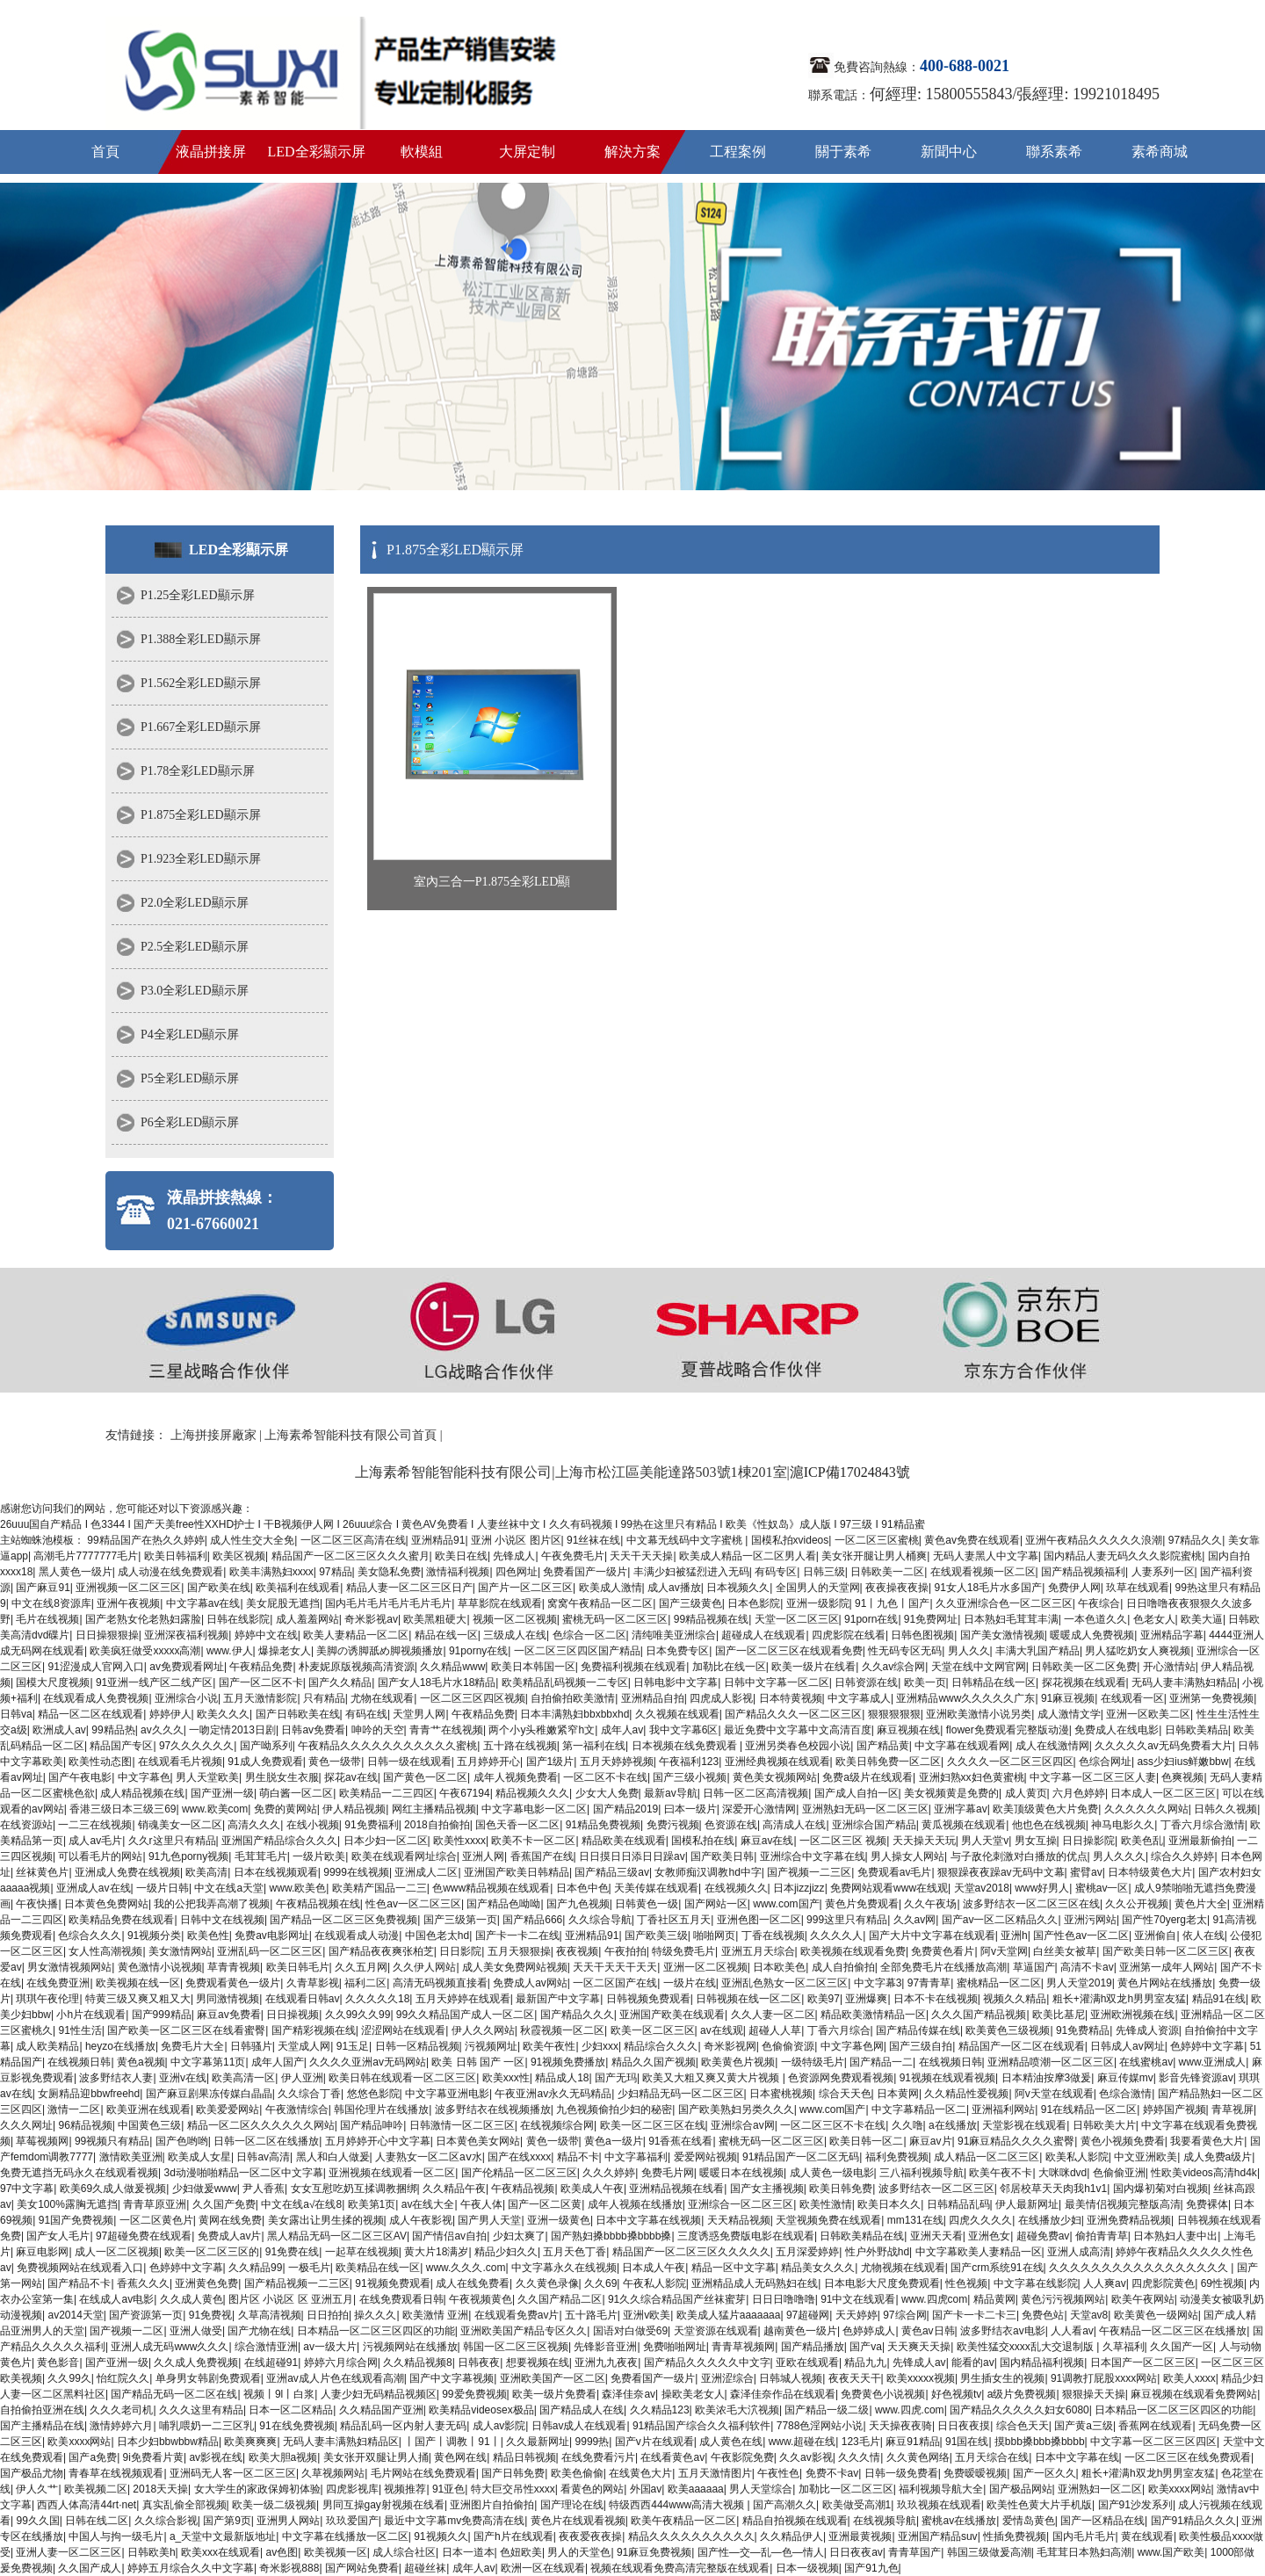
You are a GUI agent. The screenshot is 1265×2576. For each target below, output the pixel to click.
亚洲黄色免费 (206, 2283)
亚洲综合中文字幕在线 (812, 1856)
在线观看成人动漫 (356, 1935)
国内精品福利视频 (1042, 2362)
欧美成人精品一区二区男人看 (747, 1556)
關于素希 (843, 151)
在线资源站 (26, 1825)
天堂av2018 (981, 1888)
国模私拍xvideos (790, 1540)
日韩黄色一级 (646, 1904)
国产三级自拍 (920, 2046)
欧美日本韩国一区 (533, 1667)
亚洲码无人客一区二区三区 (233, 2473)
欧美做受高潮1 (857, 2505)
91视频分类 (154, 1935)
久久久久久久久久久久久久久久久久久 (1140, 2267)
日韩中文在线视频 (222, 1920)
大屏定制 (527, 151)
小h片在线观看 (91, 2014)
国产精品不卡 (79, 2283)
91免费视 (210, 2315)
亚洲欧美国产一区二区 (552, 2378)
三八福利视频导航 (921, 2173)
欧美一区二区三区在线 (652, 2125)
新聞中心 (949, 151)
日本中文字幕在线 (1077, 2457)
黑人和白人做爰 (333, 2157)
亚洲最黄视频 (860, 2536)
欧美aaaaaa (696, 2489)
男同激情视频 (227, 1999)
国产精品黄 (883, 1746)
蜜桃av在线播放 (959, 2520)
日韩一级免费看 (901, 2473)
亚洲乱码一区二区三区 (269, 1951)
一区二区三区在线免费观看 (1187, 2457)
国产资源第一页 (146, 2315)
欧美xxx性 (506, 2078)
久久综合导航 (600, 1920)
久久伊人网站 (424, 1967)
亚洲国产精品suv (938, 2536)
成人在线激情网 (1052, 1746)
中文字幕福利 (636, 2157)
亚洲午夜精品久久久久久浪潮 (1093, 1540)
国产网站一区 (716, 1904)
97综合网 (904, 2315)
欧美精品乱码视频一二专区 (565, 1682)
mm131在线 (915, 2220)
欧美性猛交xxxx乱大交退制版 (1026, 2347)
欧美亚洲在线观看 (148, 2109)
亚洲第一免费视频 (1211, 1698)
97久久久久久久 (196, 1746)
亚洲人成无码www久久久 (169, 2347)
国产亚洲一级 (222, 1793)
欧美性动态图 (100, 1761)
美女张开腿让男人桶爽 (874, 1556)
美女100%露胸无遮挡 (67, 2204)
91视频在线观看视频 (947, 2078)
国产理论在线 (572, 2505)
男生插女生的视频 (1002, 2378)
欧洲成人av (59, 1730)
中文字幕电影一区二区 (534, 1809)
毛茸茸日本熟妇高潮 (1084, 2552)
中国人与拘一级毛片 (116, 2536)
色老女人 (1154, 1619)
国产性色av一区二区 (1081, 1935)
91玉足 (352, 2046)
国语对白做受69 (630, 2331)
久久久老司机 (121, 2410)
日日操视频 (292, 2014)
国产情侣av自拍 (449, 2236)
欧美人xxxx (1189, 2378)
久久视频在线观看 (677, 1714)
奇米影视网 (730, 2046)
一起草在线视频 (362, 2252)
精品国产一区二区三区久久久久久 (691, 2252)
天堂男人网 (419, 1714)
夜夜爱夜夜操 (590, 2536)
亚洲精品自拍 (652, 1698)
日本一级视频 (807, 2568)
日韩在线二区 (96, 2520)
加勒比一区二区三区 (846, 2489)
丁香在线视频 (773, 1935)
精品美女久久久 (818, 2267)
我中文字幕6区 (684, 1730)
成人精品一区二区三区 (986, 2157)
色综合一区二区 (589, 1635)
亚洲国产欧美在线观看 (672, 2014)
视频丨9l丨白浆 (278, 2394)
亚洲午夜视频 (128, 1603)
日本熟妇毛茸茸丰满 (1011, 1619)
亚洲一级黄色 (558, 2220)
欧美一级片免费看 (554, 2394)
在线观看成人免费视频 (95, 1698)
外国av (646, 2489)
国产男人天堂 (489, 2220)
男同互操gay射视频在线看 (383, 2505)
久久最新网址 (537, 2441)
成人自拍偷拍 (843, 1967)
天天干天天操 (641, 1556)
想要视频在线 (537, 2362)
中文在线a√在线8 (301, 2204)
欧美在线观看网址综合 (404, 1856)
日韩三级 (824, 1572)
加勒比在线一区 (729, 1667)
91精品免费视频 (603, 1825)
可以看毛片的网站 (100, 1856)
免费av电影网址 (272, 1935)
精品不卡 (578, 2157)
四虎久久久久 (980, 2220)
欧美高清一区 (243, 2078)
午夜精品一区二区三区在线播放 (1173, 2331)
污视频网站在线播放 (410, 2347)
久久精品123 (660, 2410)
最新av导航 (671, 1793)
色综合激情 (1125, 2094)
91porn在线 (871, 1619)
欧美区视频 (239, 1556)
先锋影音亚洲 (605, 2347)
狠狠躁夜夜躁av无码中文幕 (1001, 1872)
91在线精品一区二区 (1089, 2109)
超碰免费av (1043, 2236)
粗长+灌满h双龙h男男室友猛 (1119, 1999)
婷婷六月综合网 (341, 2362)
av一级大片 (330, 2347)
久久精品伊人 (791, 2536)
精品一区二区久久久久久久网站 (261, 2125)
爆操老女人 (284, 1651)
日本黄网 (898, 2094)
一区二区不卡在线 (605, 1777)
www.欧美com (215, 1809)
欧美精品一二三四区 (386, 1793)
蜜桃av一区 (1102, 1888)
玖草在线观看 (1137, 1587)
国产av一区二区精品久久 (1000, 1920)
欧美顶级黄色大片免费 (1045, 1809)
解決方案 (632, 151)
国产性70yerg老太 (1164, 1920)
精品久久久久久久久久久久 (691, 2536)
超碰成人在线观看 (763, 1635)
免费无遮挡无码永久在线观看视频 (79, 2173)
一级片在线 (689, 1983)
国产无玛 (616, 2078)
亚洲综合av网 (743, 2125)
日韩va (16, 1714)
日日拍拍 (328, 2315)
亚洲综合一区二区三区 (740, 2204)
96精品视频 (85, 2125)
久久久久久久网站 (1146, 1809)
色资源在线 (731, 1825)
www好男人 (1042, 1888)
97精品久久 (1195, 1540)
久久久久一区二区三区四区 (1010, 1761)
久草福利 (1123, 2347)
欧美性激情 (825, 2204)
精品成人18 (562, 2078)
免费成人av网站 (530, 1983)
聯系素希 (1054, 151)
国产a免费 (93, 2457)
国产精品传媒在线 (918, 2030)
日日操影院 (1088, 1840)
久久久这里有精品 (201, 2410)
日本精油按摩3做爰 (1046, 2078)
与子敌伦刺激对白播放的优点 (1019, 1856)
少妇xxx (600, 2046)
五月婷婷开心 (488, 1761)
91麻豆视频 (1068, 1698)
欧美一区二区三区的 (211, 2252)
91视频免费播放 (568, 2062)
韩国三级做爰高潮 (989, 2552)
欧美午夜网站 (1143, 2299)
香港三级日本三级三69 (122, 1809)
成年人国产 (277, 2062)
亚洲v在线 (182, 2078)
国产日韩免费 (513, 2473)
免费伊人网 (1074, 1587)
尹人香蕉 (263, 2188)
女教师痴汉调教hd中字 (707, 1872)
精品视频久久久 (532, 1793)
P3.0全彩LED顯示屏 (195, 990)
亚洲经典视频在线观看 (777, 1761)
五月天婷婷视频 (617, 1761)
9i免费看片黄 (153, 2457)
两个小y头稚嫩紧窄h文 (541, 1730)
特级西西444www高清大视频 (678, 2505)
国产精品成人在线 (581, 2410)
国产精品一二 (881, 2062)
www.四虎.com (909, 2410)
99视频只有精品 (112, 2141)
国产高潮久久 (784, 2505)
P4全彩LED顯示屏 (190, 1034)
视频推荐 (405, 2489)
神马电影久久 (1122, 1825)
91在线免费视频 (296, 2426)
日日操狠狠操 (107, 1635)
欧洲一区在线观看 (543, 2568)
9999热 (592, 2441)
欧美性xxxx (459, 1840)
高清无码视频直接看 (440, 1983)
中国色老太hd (437, 1935)
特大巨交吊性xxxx (513, 2489)
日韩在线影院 (238, 1619)
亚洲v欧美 (646, 2315)
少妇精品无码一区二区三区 (681, 2094)
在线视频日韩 (79, 2062)
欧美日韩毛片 (297, 1967)
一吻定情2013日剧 (232, 1730)
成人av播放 (674, 1587)
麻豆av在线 (767, 1840)
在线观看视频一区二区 (983, 1572)
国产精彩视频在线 (313, 2030)
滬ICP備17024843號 (850, 1472)
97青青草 (929, 1983)
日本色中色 (582, 1888)
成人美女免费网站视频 (514, 1967)
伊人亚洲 (302, 2078)
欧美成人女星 (199, 2157)
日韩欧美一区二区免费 (1084, 1667)
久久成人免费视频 (196, 2362)
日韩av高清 (263, 2157)
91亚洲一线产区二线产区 (154, 1682)
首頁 (105, 151)
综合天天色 (845, 2094)
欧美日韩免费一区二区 (888, 1761)
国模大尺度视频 (53, 1682)
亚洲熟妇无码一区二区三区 (865, 1809)
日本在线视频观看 (276, 1872)
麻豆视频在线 (908, 1730)
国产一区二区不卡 (261, 1682)
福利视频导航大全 (941, 2489)
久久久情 (859, 2457)
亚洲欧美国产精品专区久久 (523, 2331)
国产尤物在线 (259, 2331)
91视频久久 (440, 2536)
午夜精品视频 (522, 2188)
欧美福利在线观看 (298, 1587)
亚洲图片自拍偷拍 (492, 2505)
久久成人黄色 (191, 2299)
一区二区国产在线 (615, 1983)
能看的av (972, 2362)
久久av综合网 (894, 1667)
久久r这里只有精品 (172, 1840)
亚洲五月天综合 (758, 1951)
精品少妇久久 (506, 2252)
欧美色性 (208, 1935)
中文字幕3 (878, 1983)
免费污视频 (673, 1825)
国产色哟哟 (181, 2141)
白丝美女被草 (1064, 1951)
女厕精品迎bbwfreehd (89, 2094)
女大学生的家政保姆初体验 (257, 2489)
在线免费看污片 (598, 2457)
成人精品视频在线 (142, 1793)
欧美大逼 (1202, 1619)
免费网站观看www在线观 (889, 1888)
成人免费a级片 (1218, 2157)
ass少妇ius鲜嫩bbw (1182, 1761)
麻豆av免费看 (229, 2014)
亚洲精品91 (438, 1540)
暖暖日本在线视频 (741, 2173)
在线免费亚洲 (58, 1983)
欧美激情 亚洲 (435, 2315)
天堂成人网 (304, 2046)
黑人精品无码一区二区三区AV (337, 2236)
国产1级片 (550, 1761)
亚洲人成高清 (1078, 2252)
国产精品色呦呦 (503, 1904)
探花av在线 (351, 1777)
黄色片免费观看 (862, 1904)
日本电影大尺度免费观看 (882, 2283)
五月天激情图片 (715, 2473)
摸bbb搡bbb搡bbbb (1039, 2441)
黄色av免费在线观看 (972, 1540)
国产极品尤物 (31, 2473)
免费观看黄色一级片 (232, 1983)
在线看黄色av (672, 2457)
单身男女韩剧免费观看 (208, 2378)
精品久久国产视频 (653, 2062)
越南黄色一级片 (800, 2331)
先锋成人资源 (1147, 2030)
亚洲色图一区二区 (759, 1920)
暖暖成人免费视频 (1092, 1635)
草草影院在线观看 (500, 1603)
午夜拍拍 (625, 1951)
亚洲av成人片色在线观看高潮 (335, 2378)
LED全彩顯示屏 (316, 151)
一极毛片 (309, 2267)
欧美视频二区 (95, 2489)
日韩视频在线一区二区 (748, 1999)
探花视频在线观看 (1084, 1682)
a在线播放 (953, 2125)
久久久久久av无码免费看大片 (1163, 1746)
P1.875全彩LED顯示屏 (201, 814)
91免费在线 (292, 2252)
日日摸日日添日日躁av (632, 1856)
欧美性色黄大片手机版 (1039, 2505)
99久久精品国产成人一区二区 (465, 2014)
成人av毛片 (95, 1840)
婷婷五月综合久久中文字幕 (190, 2568)
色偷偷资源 (788, 2046)
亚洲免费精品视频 (1129, 2220)
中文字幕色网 (852, 2046)
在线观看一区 (1132, 1698)
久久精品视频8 (417, 2362)
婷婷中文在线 (266, 1635)
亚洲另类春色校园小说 (797, 1746)
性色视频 (966, 2283)
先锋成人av (919, 2362)
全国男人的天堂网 (818, 1587)
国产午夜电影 (80, 1777)
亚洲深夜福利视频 (186, 1635)
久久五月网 (361, 1967)
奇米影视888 (289, 2568)
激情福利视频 (457, 1572)
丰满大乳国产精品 (1037, 1651)
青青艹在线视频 (446, 1730)
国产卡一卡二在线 (517, 1935)
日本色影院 (753, 1603)
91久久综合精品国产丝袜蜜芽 (677, 2299)
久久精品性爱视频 (966, 2094)
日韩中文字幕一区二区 (776, 1682)
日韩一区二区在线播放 (266, 2141)
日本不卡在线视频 (935, 1999)
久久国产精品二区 (559, 2299)
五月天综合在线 (992, 2457)
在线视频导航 (884, 2520)
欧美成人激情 (610, 1587)
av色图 (282, 2552)
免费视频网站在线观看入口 (80, 2267)
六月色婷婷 (1078, 1793)
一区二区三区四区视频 (472, 1698)
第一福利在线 (593, 1746)
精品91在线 (1219, 1999)
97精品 (335, 1572)
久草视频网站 (333, 2473)
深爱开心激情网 (759, 1809)
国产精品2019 (626, 1809)
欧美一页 (925, 1682)
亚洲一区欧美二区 (1148, 1714)
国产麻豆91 (42, 1587)
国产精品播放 (812, 2347)
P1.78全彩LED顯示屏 (198, 771)
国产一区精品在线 (1102, 2520)
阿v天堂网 (1004, 1951)
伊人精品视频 (354, 1809)
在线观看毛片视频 (180, 1761)
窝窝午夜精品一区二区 (600, 1603)
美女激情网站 (180, 1951)
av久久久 (162, 1730)
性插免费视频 (1014, 2536)
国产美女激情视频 (1002, 1635)
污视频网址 (491, 2046)
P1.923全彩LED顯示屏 (201, 858)
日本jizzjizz (799, 1888)
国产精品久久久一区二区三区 (793, 1714)
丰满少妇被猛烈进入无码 (691, 1572)
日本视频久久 (738, 1587)
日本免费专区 (677, 1651)
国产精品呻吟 (371, 2125)
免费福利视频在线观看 (633, 1667)
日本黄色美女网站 (478, 2141)
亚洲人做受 (196, 2331)
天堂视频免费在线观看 (828, 2220)
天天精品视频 (738, 2220)
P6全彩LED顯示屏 (190, 1122)
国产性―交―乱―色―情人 (761, 2552)
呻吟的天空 (377, 1730)
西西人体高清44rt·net (86, 2505)
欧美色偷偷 (577, 2473)
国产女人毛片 (58, 2236)
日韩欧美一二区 (887, 1572)
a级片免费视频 (1022, 2394)
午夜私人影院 (654, 2283)
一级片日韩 (162, 1888)
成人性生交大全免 (252, 1540)
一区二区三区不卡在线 (833, 2125)
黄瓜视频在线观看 (964, 1825)
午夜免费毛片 (572, 1556)
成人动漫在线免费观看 (170, 1572)
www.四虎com (934, 2299)
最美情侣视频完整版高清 (1123, 2204)
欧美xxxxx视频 (920, 2378)
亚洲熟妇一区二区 (1100, 2489)
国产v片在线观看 (654, 2441)
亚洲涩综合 (727, 2378)
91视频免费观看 (392, 2283)
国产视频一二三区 (809, 1872)
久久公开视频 (1136, 1904)
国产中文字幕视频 (451, 2378)
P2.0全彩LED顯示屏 (195, 902)
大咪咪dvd (1062, 2173)
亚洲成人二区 (426, 1872)
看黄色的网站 (592, 2489)
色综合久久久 (89, 1935)
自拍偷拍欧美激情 (573, 1698)
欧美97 (823, 1999)
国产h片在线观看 (513, 2536)
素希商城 (1159, 151)
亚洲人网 (483, 1856)
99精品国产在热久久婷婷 (145, 1540)
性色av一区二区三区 (413, 1904)
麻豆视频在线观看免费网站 (1194, 2394)
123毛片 (861, 2441)
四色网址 (516, 1572)
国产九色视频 (578, 1904)
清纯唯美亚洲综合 (674, 1635)
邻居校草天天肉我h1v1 (1053, 2188)
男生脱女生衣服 (282, 1777)
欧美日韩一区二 (866, 2141)
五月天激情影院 (260, 1698)
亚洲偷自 (1155, 1935)
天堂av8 (1089, 2315)
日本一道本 (468, 2552)
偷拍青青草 (1101, 2236)
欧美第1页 (372, 2204)
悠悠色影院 (373, 2094)
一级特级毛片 (812, 2062)
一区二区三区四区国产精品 (577, 1651)
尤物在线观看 (382, 1698)
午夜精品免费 (261, 1667)
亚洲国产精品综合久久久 (279, 1840)
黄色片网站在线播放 (1164, 1983)
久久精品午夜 (454, 2188)
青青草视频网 (743, 2347)
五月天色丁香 (574, 2252)
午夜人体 (481, 2204)
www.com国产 (786, 1904)
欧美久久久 (223, 1714)
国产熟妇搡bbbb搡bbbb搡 (611, 2236)
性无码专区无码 (905, 1651)
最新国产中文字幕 (558, 1999)
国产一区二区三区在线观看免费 (789, 1651)
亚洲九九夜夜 (606, 2362)
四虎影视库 (352, 2489)
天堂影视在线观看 (1024, 2125)
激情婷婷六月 (121, 2426)
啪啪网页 (714, 1935)
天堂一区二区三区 (797, 1619)
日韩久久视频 (1225, 1809)
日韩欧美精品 (1196, 1730)
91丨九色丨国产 (892, 1603)
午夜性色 (778, 2473)
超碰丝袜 (425, 2568)
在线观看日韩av (302, 1999)
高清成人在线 (794, 1825)
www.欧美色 (298, 1888)
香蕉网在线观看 (1155, 2426)
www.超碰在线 (802, 2441)
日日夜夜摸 (963, 2426)
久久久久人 (836, 1935)
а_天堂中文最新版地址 (223, 2536)
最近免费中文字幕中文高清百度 (797, 1730)
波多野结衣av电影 (1002, 2331)
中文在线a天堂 (229, 1888)
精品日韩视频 (524, 2457)
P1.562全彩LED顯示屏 (201, 683)
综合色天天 (1022, 2426)
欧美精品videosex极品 (481, 2410)
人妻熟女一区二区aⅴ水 (428, 2157)
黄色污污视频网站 (1063, 2299)
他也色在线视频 (1049, 1825)
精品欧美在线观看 (624, 1840)
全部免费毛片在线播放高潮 (943, 1967)
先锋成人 (514, 1556)
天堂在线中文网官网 (978, 1667)
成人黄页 (1026, 1793)
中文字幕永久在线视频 (564, 2267)
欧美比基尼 (1058, 2014)
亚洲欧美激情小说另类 (978, 1714)
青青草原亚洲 (154, 2204)
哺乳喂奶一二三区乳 (206, 2426)
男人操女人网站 (907, 1856)
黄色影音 (58, 2362)
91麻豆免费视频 (654, 2552)
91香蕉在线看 (680, 2141)
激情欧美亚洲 (131, 2157)
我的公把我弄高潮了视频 (212, 1904)
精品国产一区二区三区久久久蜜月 (350, 1556)
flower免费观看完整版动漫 (1007, 1730)
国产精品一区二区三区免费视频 (343, 1920)
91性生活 (79, 2030)
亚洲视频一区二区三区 (128, 1587)
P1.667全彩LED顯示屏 (201, 727)
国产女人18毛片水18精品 (437, 1682)
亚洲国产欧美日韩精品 (516, 1872)
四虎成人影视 (721, 1698)
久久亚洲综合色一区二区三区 (1004, 1603)
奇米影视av (371, 1619)
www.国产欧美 (1171, 2552)
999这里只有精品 (846, 1920)
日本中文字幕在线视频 (648, 2220)
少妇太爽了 (519, 2236)
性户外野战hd (877, 2252)
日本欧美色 (779, 1967)
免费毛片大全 (192, 2046)
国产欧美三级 (656, 1935)
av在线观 (721, 2030)
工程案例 (738, 151)
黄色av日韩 (928, 2331)
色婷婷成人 (868, 2331)
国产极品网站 (1020, 2489)
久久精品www (452, 1667)
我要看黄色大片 (1207, 2141)
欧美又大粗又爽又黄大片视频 (712, 2078)
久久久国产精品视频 (978, 2014)
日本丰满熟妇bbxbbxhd (574, 1714)
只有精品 (324, 1698)
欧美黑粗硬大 (434, 1619)
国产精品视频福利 (1083, 1572)
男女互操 (1036, 1840)
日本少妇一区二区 (385, 1840)
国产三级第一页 (460, 1920)
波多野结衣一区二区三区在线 (1031, 1904)
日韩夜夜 (479, 2362)
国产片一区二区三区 (525, 1587)
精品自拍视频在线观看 (795, 2520)
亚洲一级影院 (817, 1603)
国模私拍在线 (702, 1840)
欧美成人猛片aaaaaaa (728, 2315)
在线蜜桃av (1146, 2062)
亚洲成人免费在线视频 (127, 1872)
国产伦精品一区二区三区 (519, 2173)
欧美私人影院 (1077, 2157)
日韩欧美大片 (1104, 2125)
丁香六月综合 (839, 2030)
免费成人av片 (230, 2236)
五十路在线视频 (520, 1746)
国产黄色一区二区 (425, 1777)
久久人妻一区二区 (773, 2014)
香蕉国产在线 (542, 1856)
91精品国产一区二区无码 (800, 2157)
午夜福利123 (689, 1761)
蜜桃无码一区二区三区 (615, 1619)
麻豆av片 (930, 2141)
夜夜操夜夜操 (897, 1587)
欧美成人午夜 (592, 2188)
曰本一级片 (690, 1809)
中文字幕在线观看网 (961, 1746)
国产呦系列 (266, 1746)
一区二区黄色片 (156, 2220)
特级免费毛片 (683, 1951)
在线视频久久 (736, 1888)
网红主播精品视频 (434, 1809)
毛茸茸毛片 (261, 1856)
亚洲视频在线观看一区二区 (392, 2173)
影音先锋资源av (1196, 2078)
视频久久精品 (1014, 1999)
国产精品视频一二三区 (297, 2283)
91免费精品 (1083, 2030)
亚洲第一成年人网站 (1166, 1967)
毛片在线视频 (47, 1619)
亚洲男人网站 (288, 2520)
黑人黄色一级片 (75, 1572)
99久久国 (37, 2520)
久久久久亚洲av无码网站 (367, 2062)
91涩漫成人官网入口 (95, 1667)
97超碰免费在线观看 (144, 2236)
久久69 (600, 2283)
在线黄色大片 (640, 2473)
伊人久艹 (37, 2489)
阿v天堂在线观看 (1054, 2094)
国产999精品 (162, 2014)
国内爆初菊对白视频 (1160, 2188)
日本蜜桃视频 (781, 2094)
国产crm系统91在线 (997, 2267)
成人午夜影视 (420, 2220)
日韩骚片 (251, 2046)
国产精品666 (532, 1920)
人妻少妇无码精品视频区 (379, 2394)
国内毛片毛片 (1084, 2536)
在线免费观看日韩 (401, 2299)
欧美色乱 (1142, 1840)
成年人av (622, 1730)
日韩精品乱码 (958, 2204)
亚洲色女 (989, 2236)
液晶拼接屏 (211, 151)
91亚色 (448, 2489)
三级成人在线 (514, 1635)
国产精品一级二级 (826, 2410)
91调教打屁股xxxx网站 (1104, 2378)
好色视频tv (956, 2394)
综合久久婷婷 (1182, 1856)
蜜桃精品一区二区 (999, 1983)
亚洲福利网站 (1003, 2109)
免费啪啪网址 (674, 2347)
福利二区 (365, 1983)
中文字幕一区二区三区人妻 (1093, 1777)
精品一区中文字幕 (733, 2267)
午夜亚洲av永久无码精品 (553, 2094)
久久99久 (68, 2378)
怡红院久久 (123, 2378)
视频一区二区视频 (515, 1619)
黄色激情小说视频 (160, 1967)
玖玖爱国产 (352, 2520)
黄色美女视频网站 (775, 1777)
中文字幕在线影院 (1036, 2283)
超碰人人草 (774, 2030)
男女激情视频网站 (69, 1967)
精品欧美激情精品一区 (873, 2014)
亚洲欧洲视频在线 (1132, 2014)
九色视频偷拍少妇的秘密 (614, 2109)
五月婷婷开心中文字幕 (377, 2141)
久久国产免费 (224, 2204)
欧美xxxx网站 (79, 2441)
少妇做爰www (204, 2188)
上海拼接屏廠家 (213, 1435)
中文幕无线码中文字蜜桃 (685, 1540)
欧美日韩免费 (840, 2188)
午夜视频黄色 (480, 2299)
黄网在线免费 (230, 2220)
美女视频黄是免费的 (951, 1793)
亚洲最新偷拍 (1200, 1840)
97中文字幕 (27, 2188)
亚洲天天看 (936, 2236)
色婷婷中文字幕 (1207, 2046)
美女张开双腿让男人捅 (376, 2457)
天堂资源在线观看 (716, 2331)
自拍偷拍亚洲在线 (42, 2410)
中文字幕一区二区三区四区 (1153, 2441)
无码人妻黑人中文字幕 (985, 1556)
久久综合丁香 (309, 2094)
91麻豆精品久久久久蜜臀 (1016, 2141)
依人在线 (1203, 1935)
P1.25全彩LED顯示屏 (198, 595)
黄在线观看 (1147, 2536)
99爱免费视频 (474, 2394)
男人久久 (969, 1651)
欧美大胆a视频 (283, 2457)
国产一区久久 (1044, 2473)
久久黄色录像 (547, 2283)
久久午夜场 (930, 1904)
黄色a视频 (141, 2062)
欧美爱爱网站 (227, 2109)
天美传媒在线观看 (656, 1888)
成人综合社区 (404, 2552)
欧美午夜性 (549, 2046)
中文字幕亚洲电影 (447, 2094)
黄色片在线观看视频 (578, 2520)
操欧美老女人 (693, 2394)
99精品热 (112, 1730)
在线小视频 (312, 1825)
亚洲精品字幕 (1172, 1635)
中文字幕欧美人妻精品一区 (978, 2252)
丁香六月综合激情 (1202, 1825)
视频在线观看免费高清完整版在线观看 (680, 2568)
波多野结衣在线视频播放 (493, 2109)
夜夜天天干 (854, 2378)
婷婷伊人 (170, 1714)
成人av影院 (499, 2426)
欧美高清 (206, 1872)
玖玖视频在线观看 (939, 2505)
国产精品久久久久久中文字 (707, 2362)
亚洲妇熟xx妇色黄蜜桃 (971, 1777)
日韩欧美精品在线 (862, 2236)
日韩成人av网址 (1127, 2046)
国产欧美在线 (218, 1587)
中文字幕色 (144, 1777)
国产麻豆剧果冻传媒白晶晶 (209, 2094)
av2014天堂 (75, 2315)
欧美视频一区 (335, 2552)
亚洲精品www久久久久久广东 (965, 1698)
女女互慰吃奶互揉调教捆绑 (354, 2188)
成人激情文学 (1069, 1714)
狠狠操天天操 (1093, 2394)
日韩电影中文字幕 (675, 1682)
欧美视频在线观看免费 (853, 1951)
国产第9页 (227, 2520)
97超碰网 (807, 2315)
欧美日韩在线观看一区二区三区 (402, 2078)
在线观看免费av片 (517, 2315)
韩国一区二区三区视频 (515, 2347)
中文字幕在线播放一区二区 (345, 2536)
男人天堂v (984, 1840)
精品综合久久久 (661, 2046)
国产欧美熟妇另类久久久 (736, 2109)
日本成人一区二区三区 (1163, 1793)
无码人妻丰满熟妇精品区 (341, 2441)
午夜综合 (1099, 1603)
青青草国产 (914, 2552)
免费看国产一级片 (585, 1572)
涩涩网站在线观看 (403, 2030)
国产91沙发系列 (1135, 2505)
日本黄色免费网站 (106, 1904)
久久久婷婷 (608, 2173)
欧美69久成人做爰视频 (113, 2188)
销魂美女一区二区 (180, 1825)
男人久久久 (1119, 1856)
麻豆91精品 (912, 2441)
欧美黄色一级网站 (1156, 2315)
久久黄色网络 (918, 2457)
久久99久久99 (358, 2014)
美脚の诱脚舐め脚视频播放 (379, 1651)
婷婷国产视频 (1174, 2109)
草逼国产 (1034, 1967)
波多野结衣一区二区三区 (936, 2188)
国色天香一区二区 (517, 1825)
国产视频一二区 (126, 2331)
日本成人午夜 (653, 2267)
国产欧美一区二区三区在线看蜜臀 (186, 2030)
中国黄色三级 (149, 2125)
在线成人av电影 (116, 2299)
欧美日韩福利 (175, 1556)
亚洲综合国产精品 (874, 1825)
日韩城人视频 (790, 2378)
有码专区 (776, 1572)
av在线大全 (428, 2204)
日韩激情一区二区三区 (462, 2125)
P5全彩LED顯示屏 (190, 1078)
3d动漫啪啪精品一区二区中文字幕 (242, 2173)
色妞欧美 (521, 2552)
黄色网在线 (460, 2457)
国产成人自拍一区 (856, 1793)
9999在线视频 (356, 1872)
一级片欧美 (319, 1856)
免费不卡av (832, 2473)
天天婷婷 (856, 2315)
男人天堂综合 (760, 2489)
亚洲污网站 (1090, 1920)
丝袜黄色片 (42, 1872)
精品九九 (865, 2362)
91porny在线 (478, 1651)
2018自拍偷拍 (437, 1825)
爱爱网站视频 (705, 2157)
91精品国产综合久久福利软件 (701, 2426)
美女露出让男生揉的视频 (326, 2220)
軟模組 (422, 151)
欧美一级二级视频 (274, 2505)
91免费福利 (371, 1825)
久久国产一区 (1181, 2347)
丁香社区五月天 (674, 1920)
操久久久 (375, 2315)
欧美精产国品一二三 (379, 1888)
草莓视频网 (42, 2141)
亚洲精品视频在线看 (676, 2188)
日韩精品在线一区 (993, 1682)
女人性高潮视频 (105, 1951)
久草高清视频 (269, 2315)
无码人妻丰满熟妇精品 (1184, 1682)
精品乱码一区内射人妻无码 (403, 2426)
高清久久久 (254, 1825)
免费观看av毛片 (894, 1872)
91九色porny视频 (188, 1856)
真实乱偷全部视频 (184, 2505)
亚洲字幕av (960, 1809)
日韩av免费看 (313, 1730)
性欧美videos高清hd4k (1204, 2173)
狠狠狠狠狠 (894, 1714)
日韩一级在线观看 (409, 1761)
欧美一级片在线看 (813, 1667)
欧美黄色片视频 (738, 2062)
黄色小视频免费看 (1123, 2141)
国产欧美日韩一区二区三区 (1165, 1951)
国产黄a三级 (1083, 2426)
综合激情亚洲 (266, 2347)
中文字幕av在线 (203, 1603)
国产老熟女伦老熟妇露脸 (143, 1619)
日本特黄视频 (790, 1698)
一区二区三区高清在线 (353, 1540)
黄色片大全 (1201, 1904)
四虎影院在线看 (849, 1635)
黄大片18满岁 (436, 2252)
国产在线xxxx (519, 2157)
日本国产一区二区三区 (1143, 2362)
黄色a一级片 (613, 2141)
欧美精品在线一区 (378, 2267)
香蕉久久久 (143, 2283)
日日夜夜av (856, 2552)
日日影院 (460, 1951)
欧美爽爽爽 (250, 2441)
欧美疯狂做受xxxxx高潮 (145, 1651)
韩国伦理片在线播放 (381, 2109)
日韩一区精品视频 (417, 2046)
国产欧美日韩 (722, 1856)
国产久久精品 (340, 1682)
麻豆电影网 (42, 2252)
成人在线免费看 (473, 2283)
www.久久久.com (466, 2267)
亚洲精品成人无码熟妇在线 (754, 2283)
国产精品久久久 (577, 2014)
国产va (865, 2347)
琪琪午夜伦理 (47, 1999)
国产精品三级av (612, 1872)
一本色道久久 (1095, 1619)
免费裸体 (1207, 2204)
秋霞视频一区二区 (562, 2030)
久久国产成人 (89, 2568)
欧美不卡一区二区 (533, 1840)
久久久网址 (26, 2125)
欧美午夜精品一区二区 (683, 2520)
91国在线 (966, 2441)
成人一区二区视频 (117, 2252)
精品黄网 (994, 2299)
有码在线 (366, 1714)
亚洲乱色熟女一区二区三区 (784, 1983)
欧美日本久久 (889, 2204)
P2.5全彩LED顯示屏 (195, 946)
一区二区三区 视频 (842, 1840)
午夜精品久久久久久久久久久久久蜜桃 (387, 1746)
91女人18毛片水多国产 (988, 1587)
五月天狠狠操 (519, 1951)
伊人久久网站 (483, 2030)
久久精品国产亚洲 (381, 2410)
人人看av (1072, 2331)
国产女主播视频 (767, 2188)
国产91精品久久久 (1193, 2520)
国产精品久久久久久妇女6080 (1019, 2410)
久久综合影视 (166, 2520)
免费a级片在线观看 (867, 1777)
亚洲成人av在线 (93, 1888)
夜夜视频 (577, 1951)
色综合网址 (1105, 1761)
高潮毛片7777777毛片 (85, 1556)
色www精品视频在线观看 (491, 1888)
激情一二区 (73, 2109)
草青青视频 (233, 1967)
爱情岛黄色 (1028, 2520)
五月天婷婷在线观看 (463, 1999)
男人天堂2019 (1079, 1983)
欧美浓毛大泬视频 (737, 2410)
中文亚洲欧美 (1145, 2157)
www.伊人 (229, 1651)
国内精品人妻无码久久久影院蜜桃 (1123, 1556)
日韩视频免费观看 (648, 1999)
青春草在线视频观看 (116, 2473)
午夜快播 (37, 1904)
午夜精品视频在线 (318, 1904)
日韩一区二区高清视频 (755, 1793)
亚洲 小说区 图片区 (516, 1540)
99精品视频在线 (711, 1619)
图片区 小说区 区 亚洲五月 (290, 2299)
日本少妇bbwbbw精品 (168, 2441)
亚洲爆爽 (866, 1999)
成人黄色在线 (731, 2441)
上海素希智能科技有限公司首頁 (350, 1435)
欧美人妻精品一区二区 (355, 1635)
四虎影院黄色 (1163, 2283)
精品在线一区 (446, 1635)
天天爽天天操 (919, 2347)
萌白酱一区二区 (296, 1793)
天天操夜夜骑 (900, 2426)
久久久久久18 (377, 1999)
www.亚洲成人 (1213, 2062)
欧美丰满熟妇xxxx (271, 1572)
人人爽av (1104, 2283)
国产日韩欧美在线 (298, 1714)
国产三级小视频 (689, 1777)
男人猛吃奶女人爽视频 (1137, 1651)
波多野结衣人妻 (116, 2078)
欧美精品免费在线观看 (121, 1920)
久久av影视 (806, 2457)
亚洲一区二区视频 (705, 1967)
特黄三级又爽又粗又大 (138, 1999)
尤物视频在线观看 (903, 2267)
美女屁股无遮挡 (283, 1603)
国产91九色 (871, 2568)
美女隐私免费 (389, 1572)
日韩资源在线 (866, 1682)
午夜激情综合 (297, 2109)
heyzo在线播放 (120, 2046)
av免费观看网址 (186, 1667)
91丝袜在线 (593, 1540)
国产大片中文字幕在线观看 (932, 1935)
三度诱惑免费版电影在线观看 (745, 2236)
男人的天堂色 (579, 2552)
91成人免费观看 (265, 1761)
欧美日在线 (461, 1556)
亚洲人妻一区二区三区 (68, 2552)
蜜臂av (1086, 1872)
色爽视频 (1182, 1777)
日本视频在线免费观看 (686, 1746)
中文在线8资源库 (51, 1603)
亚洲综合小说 (186, 1698)
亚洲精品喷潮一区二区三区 (1050, 2062)
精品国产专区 (121, 1746)
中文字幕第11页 (207, 2062)
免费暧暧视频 (975, 2473)
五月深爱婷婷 (807, 2252)
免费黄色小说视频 (883, 2394)
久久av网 (914, 1920)
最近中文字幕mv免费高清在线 (454, 2520)
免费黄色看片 (942, 1951)
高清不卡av (1087, 1967)
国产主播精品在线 (42, 2426)
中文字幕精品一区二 (918, 2109)
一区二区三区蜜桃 (877, 1540)
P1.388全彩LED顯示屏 (201, 639)
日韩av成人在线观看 (579, 2426)
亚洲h (1014, 1935)
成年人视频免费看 (515, 1777)
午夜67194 (464, 1793)
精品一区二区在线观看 (90, 1714)
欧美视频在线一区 (138, 1983)
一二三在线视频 (95, 1825)
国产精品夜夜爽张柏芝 (381, 1951)
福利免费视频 (897, 2157)
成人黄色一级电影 (832, 2173)
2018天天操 (160, 2489)
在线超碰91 (271, 2362)
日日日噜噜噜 (783, 2299)
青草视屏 (1232, 2109)
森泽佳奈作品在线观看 (782, 2394)
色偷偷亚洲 (1119, 2173)
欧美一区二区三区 (653, 2030)
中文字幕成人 (859, 1698)
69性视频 (1222, 2283)
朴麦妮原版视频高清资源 (357, 1667)
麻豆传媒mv (1125, 2078)
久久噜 (907, 2125)
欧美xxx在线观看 (220, 2552)
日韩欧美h (151, 2552)
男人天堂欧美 (207, 1777)
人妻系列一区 (1163, 1572)
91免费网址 (931, 1619)
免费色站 (1043, 2315)
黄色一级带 (334, 1761)
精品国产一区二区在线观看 (1021, 2046)
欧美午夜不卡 (1000, 2173)
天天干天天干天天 (615, 1967)
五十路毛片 (591, 2315)
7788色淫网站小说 (820, 2426)
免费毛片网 (667, 2173)
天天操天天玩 (924, 1840)
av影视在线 (215, 2457)
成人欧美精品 (47, 2046)
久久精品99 (255, 2267)
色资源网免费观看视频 (840, 2078)
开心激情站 (1169, 1667)
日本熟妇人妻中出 (1175, 2236)
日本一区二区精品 (291, 2410)
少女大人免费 (607, 1793)
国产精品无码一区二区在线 (174, 2394)
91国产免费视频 (76, 2220)
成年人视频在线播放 (635, 2204)
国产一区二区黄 (545, 2204)
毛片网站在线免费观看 (423, 2473)
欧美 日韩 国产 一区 (477, 2062)
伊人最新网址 (1027, 2204)
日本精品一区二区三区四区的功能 (376, 2331)
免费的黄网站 (285, 1809)
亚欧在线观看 (807, 2362)
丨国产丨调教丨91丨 (452, 2441)
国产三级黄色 (690, 1603)
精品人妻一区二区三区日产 (409, 1587)
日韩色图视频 (922, 1635)
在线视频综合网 (557, 2125)
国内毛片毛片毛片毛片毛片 (388, 1603)
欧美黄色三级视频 (1007, 2030)
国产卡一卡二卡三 (974, 2315)
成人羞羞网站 (307, 1619)
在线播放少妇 (1049, 2220)
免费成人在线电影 (1116, 1730)
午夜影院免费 (742, 2457)
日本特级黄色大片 (1150, 1872)
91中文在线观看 (857, 2299)
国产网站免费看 (362, 2568)
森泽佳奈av (628, 2394)
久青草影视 (312, 1983)
